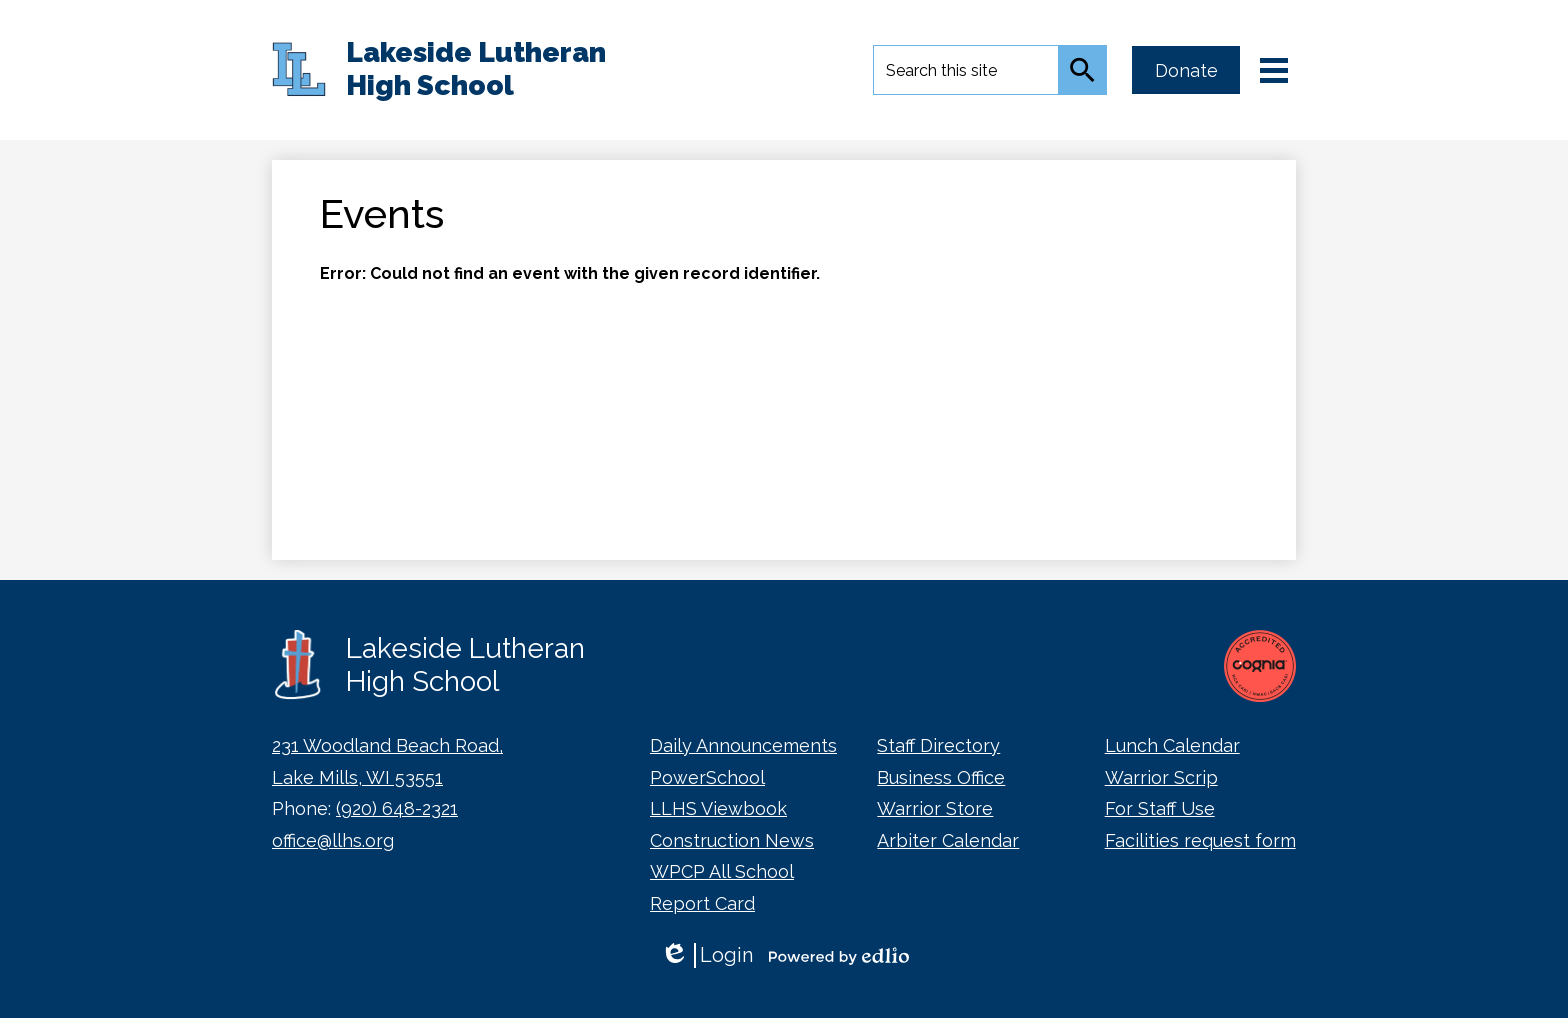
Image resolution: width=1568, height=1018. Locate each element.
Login (706, 955)
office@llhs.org (333, 840)
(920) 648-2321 (397, 808)
